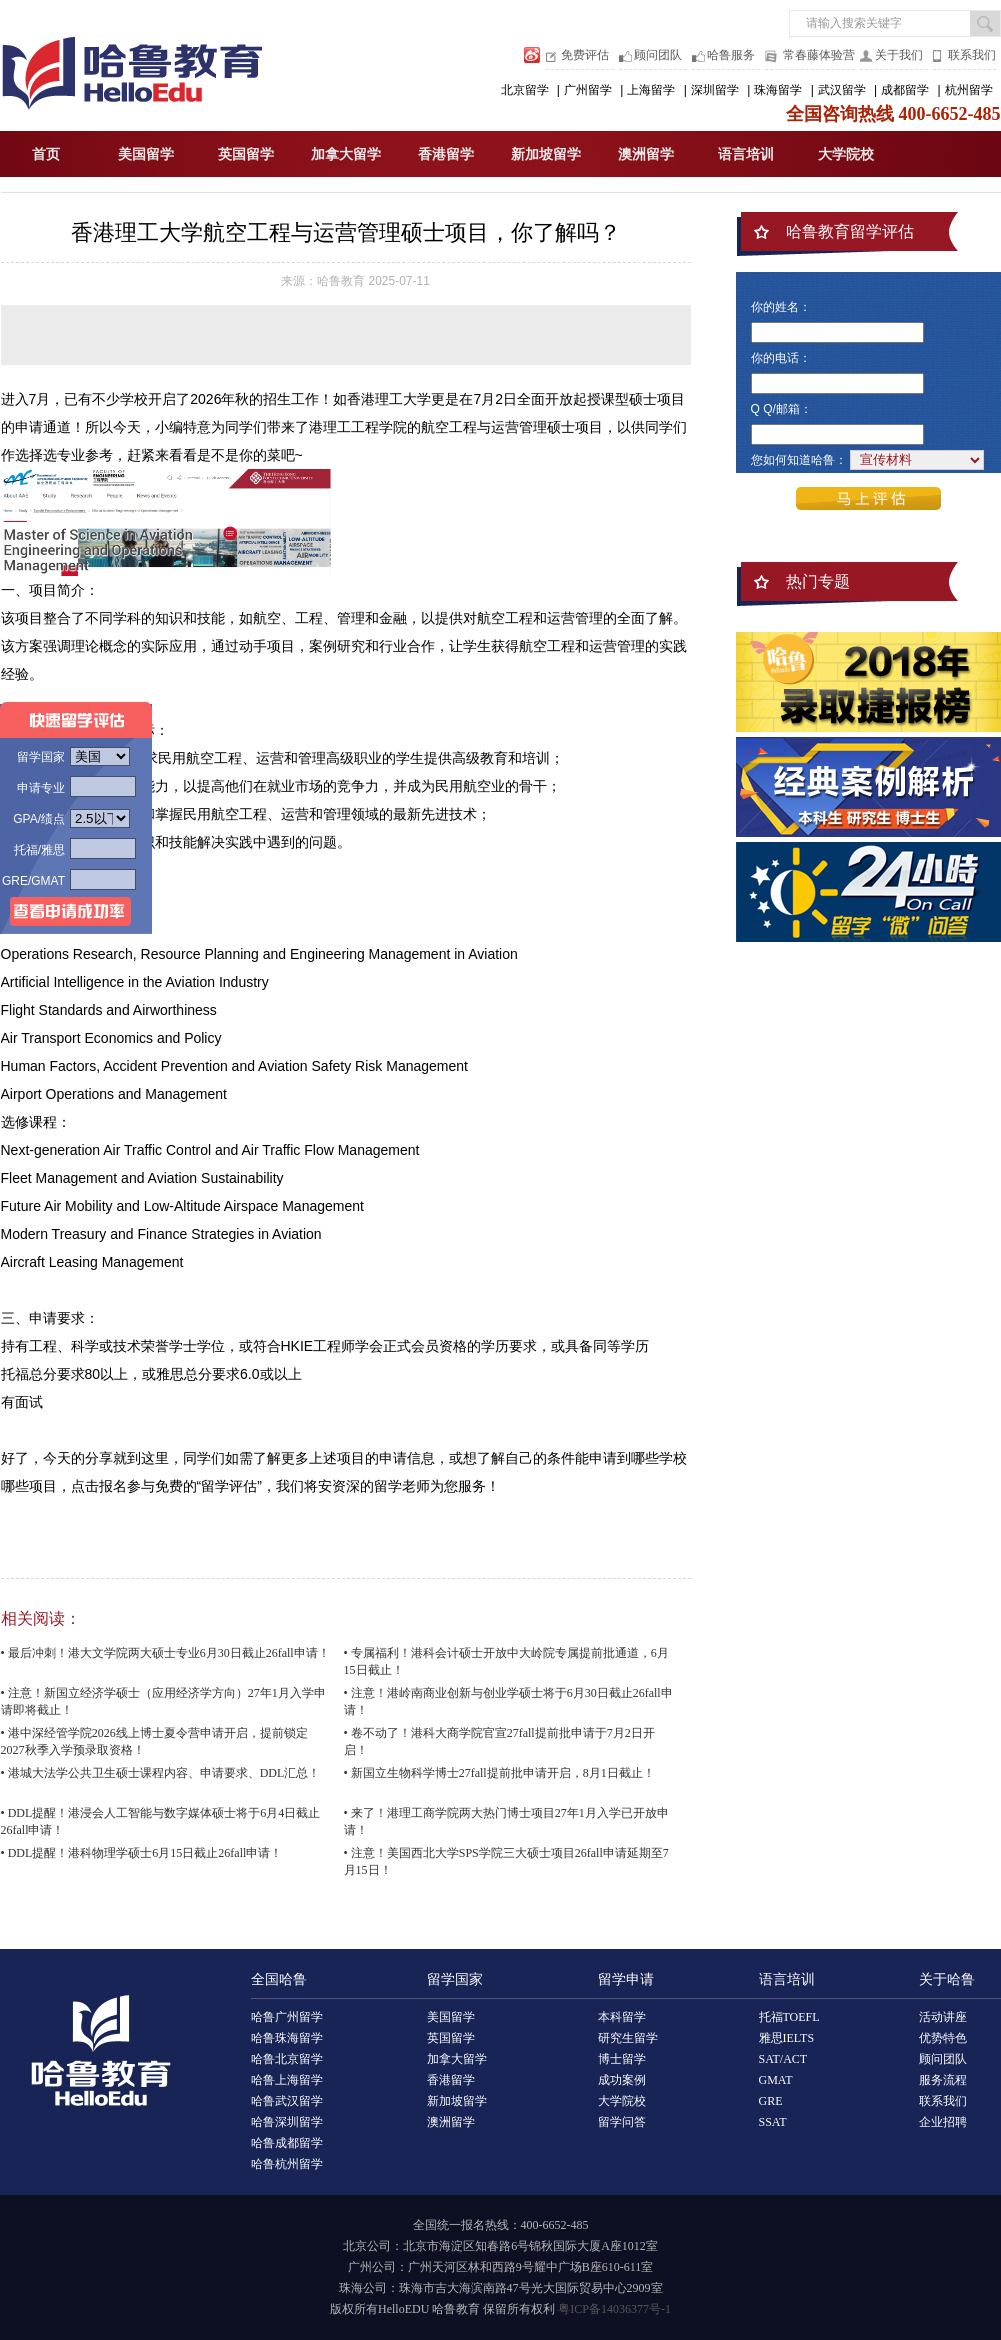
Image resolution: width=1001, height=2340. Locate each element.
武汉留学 (842, 90)
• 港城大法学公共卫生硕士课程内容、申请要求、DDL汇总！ (161, 1773)
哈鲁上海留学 (287, 2080)
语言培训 (746, 154)
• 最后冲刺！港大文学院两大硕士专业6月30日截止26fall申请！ (165, 1653)
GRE (771, 2101)
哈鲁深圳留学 (287, 2122)
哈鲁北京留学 (287, 2059)
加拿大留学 (346, 154)
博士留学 (622, 2059)
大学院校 (846, 154)
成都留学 (905, 90)
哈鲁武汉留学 (287, 2101)
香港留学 (446, 154)
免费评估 (585, 55)
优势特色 (943, 2038)
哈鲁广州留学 (287, 2017)
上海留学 (651, 90)
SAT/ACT (783, 2059)
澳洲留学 (646, 154)
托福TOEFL (789, 2017)
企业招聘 (943, 2122)
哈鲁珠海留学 (287, 2038)
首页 (46, 154)
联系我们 (972, 55)
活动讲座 (943, 2017)
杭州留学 (969, 90)
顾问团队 (658, 55)
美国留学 (146, 154)
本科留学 (622, 2017)
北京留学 (525, 90)
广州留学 (588, 90)
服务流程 (943, 2080)
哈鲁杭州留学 (287, 2164)
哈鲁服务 (731, 55)
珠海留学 (778, 90)
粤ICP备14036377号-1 (614, 2309)
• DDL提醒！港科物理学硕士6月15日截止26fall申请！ (142, 1853)
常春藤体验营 (819, 55)
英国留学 (246, 154)
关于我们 (899, 55)
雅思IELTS (787, 2038)
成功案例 (622, 2080)
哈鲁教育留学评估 (850, 231)
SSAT (773, 2122)
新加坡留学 (546, 154)
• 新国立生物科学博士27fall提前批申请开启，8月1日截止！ (499, 1773)
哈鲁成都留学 (287, 2143)
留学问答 (622, 2122)
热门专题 (818, 581)
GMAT (776, 2080)
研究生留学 (628, 2038)
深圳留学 (715, 90)
